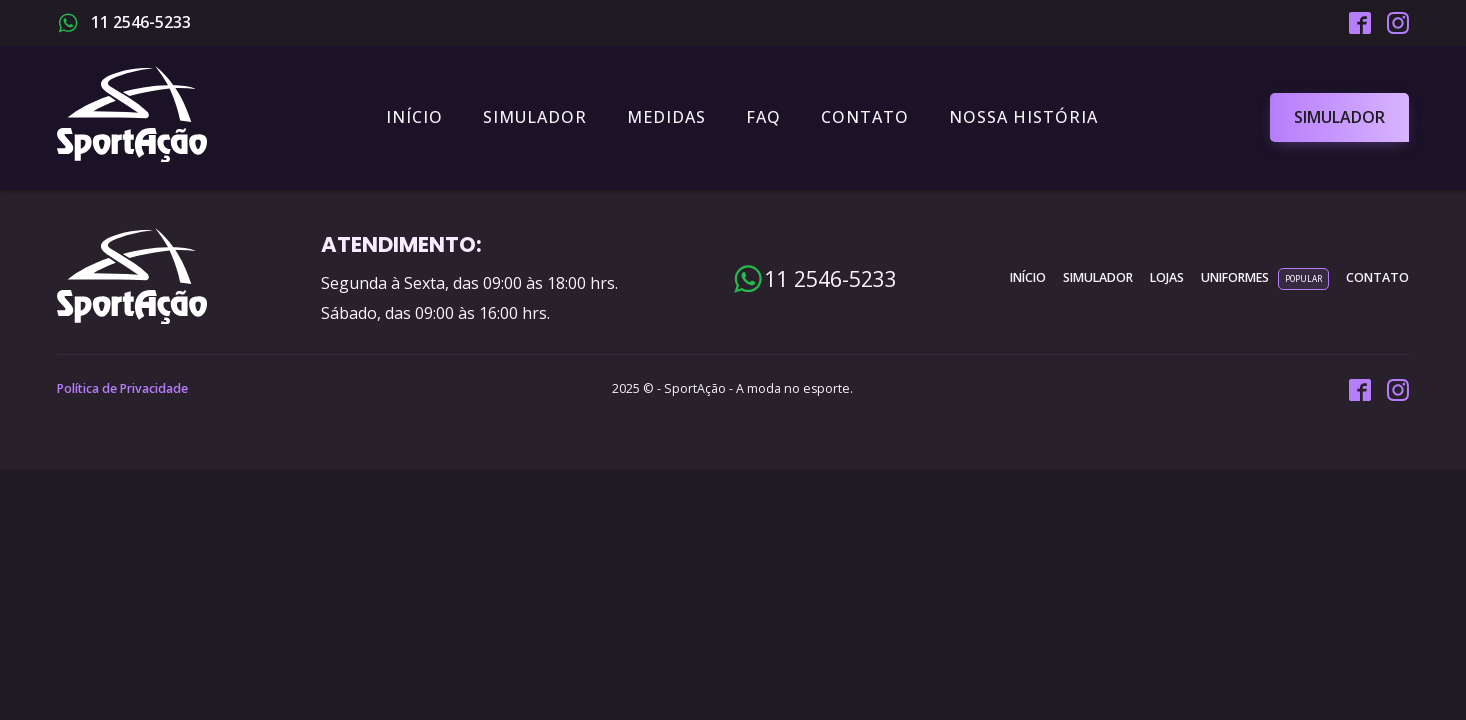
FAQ (763, 117)
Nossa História (1023, 117)
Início (414, 117)
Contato (865, 117)
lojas (1167, 277)
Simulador (535, 117)
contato (1377, 277)
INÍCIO (1028, 277)
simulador (1098, 277)
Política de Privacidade (122, 388)
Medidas (666, 117)
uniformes (1235, 277)
